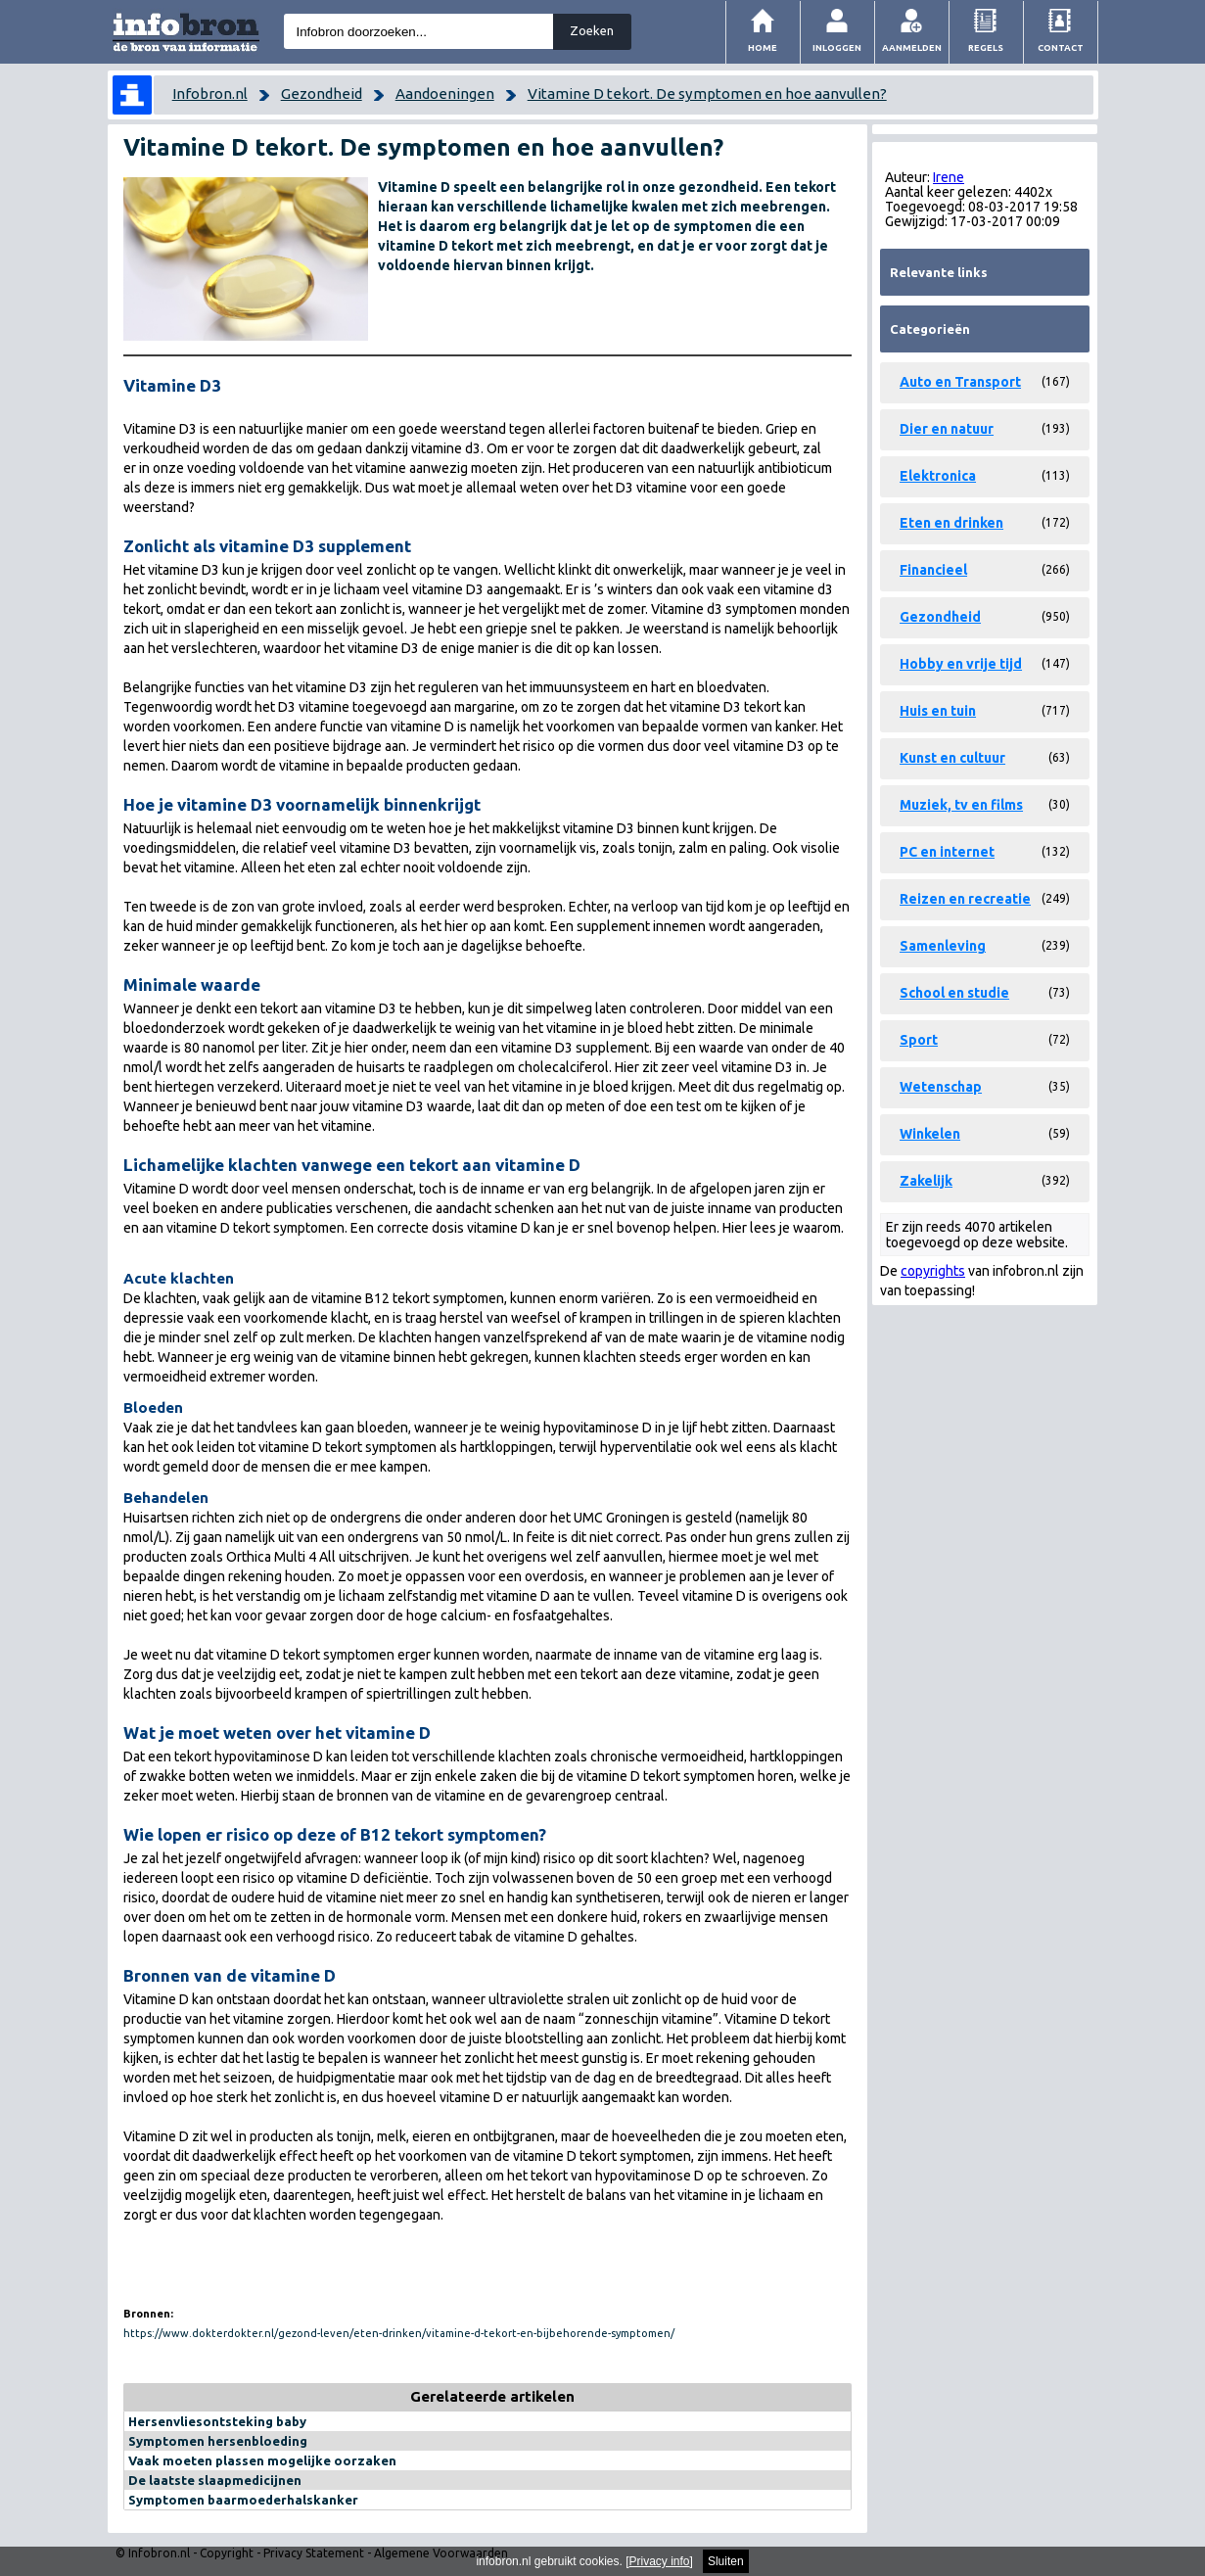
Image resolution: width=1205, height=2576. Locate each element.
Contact (1061, 47)
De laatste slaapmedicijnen (214, 2480)
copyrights (933, 1271)
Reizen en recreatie (965, 899)
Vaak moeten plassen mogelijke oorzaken (262, 2460)
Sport (919, 1040)
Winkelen (930, 1134)
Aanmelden (912, 47)
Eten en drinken (951, 523)
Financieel (933, 570)
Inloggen (836, 47)
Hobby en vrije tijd (961, 664)
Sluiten (726, 2561)
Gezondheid (321, 93)
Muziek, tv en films (961, 805)
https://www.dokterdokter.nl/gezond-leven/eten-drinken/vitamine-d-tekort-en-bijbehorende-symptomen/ (398, 2333)
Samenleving (943, 946)
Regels (985, 47)
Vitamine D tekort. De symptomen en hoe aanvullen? (707, 93)
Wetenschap (941, 1087)
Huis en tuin (938, 711)
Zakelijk (926, 1181)
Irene (948, 177)
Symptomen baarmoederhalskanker (243, 2499)
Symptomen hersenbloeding (217, 2441)
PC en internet (947, 852)
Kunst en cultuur (952, 758)
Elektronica (938, 476)
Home (762, 47)
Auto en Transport (960, 382)
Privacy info (659, 2561)
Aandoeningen (444, 93)
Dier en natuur (947, 429)
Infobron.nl (210, 93)
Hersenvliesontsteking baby (217, 2421)
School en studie (954, 993)
